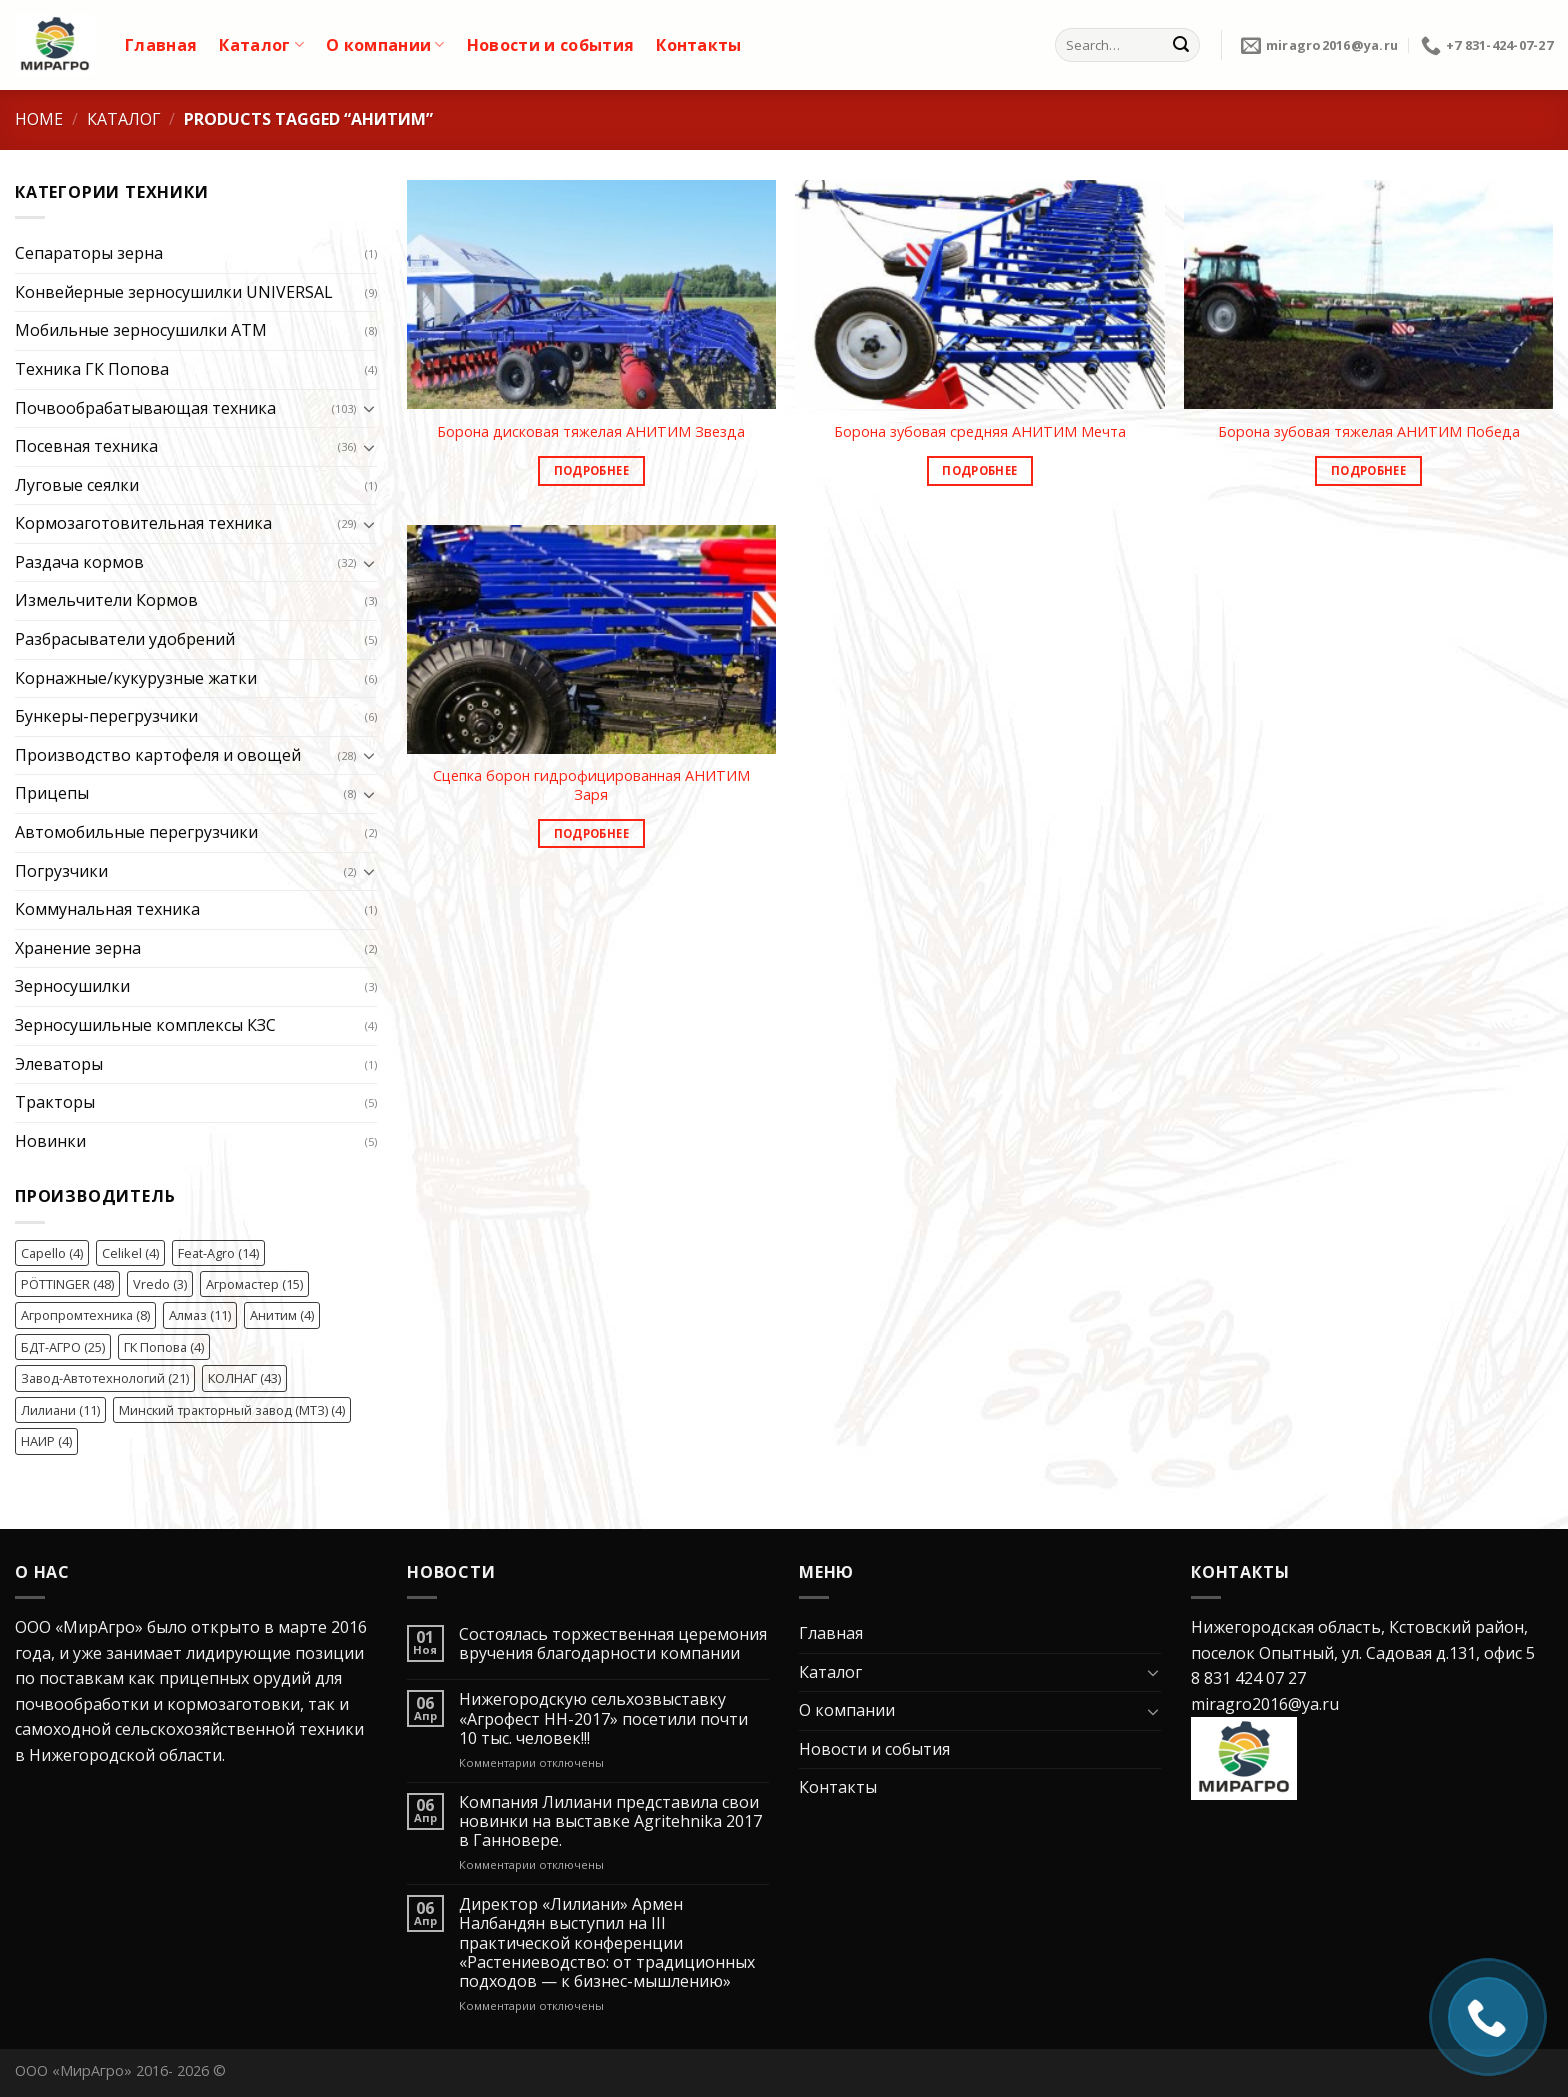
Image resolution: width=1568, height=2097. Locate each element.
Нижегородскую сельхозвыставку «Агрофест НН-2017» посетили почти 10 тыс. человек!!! (603, 1719)
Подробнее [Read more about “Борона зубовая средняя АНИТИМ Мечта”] (979, 470)
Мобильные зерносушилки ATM (141, 330)
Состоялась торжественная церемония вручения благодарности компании (613, 1644)
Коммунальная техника (107, 909)
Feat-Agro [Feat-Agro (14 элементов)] (218, 1253)
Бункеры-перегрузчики (106, 716)
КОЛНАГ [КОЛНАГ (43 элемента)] (244, 1378)
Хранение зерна (78, 948)
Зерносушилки (72, 986)
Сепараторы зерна (89, 253)
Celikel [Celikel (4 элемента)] (130, 1253)
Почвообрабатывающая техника (145, 408)
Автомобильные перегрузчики (136, 832)
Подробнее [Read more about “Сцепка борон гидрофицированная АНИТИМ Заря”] (591, 833)
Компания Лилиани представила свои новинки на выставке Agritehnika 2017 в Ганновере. (610, 1822)
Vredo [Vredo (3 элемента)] (160, 1284)
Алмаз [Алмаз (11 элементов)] (200, 1315)
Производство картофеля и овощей (158, 755)
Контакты (699, 45)
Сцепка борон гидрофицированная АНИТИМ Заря (591, 785)
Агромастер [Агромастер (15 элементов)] (254, 1284)
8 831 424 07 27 (1248, 1678)
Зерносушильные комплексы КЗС (145, 1025)
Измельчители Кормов (106, 600)
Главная (161, 45)
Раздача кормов (79, 562)
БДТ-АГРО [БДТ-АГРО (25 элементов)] (63, 1347)
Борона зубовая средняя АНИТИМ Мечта (980, 432)
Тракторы (55, 1102)
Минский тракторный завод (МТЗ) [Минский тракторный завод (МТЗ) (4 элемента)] (232, 1410)
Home (39, 119)
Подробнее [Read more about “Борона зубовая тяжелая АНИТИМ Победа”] (1368, 470)
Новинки (50, 1141)
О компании (385, 45)
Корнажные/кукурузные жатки (136, 678)
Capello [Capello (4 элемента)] (52, 1253)
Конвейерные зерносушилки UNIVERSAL (174, 292)
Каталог (261, 45)
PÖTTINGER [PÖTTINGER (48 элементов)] (67, 1284)
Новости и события (550, 45)
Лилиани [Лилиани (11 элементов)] (60, 1410)
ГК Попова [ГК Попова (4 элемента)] (164, 1347)
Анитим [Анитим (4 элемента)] (282, 1315)
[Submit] (1181, 45)
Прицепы (52, 793)
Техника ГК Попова (92, 369)
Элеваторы (59, 1064)
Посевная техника (86, 446)
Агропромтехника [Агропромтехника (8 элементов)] (85, 1315)
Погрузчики (61, 871)
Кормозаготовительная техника (143, 523)
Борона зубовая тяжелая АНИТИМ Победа (1369, 432)
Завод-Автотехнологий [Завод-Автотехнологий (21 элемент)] (105, 1378)
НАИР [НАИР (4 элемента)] (46, 1441)
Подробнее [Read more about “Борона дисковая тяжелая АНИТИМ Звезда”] (591, 470)
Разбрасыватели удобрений (125, 639)
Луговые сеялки (77, 485)
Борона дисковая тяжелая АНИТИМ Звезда (591, 432)
